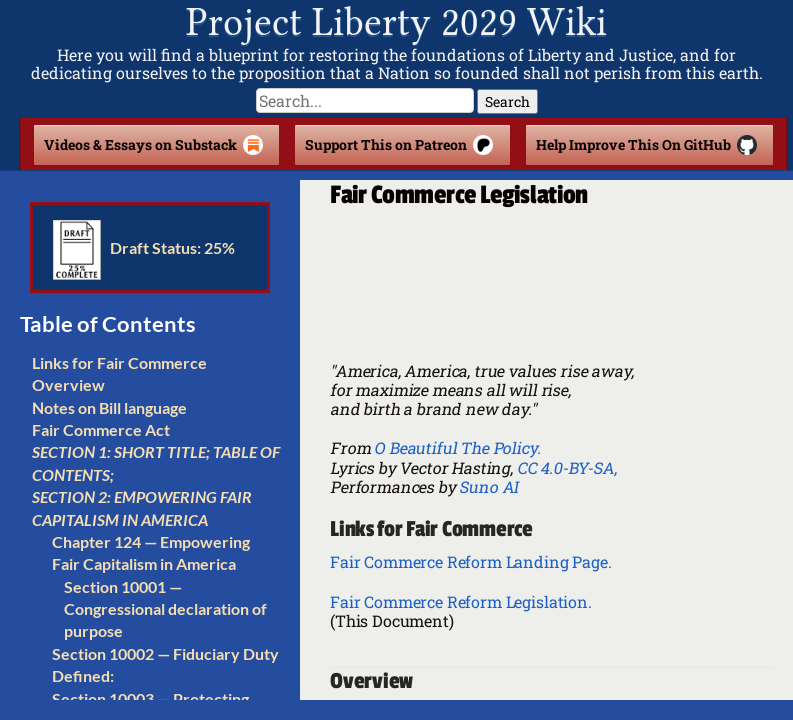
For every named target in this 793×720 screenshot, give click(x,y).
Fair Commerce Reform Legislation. (461, 601)
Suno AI (488, 486)
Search (507, 101)
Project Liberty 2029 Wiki (396, 22)
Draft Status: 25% (144, 247)
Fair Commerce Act (101, 429)
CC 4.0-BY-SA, (567, 467)
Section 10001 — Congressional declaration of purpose (165, 609)
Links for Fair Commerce (119, 362)
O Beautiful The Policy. (457, 447)
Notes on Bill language (109, 407)
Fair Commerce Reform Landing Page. (471, 561)
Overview (68, 384)
